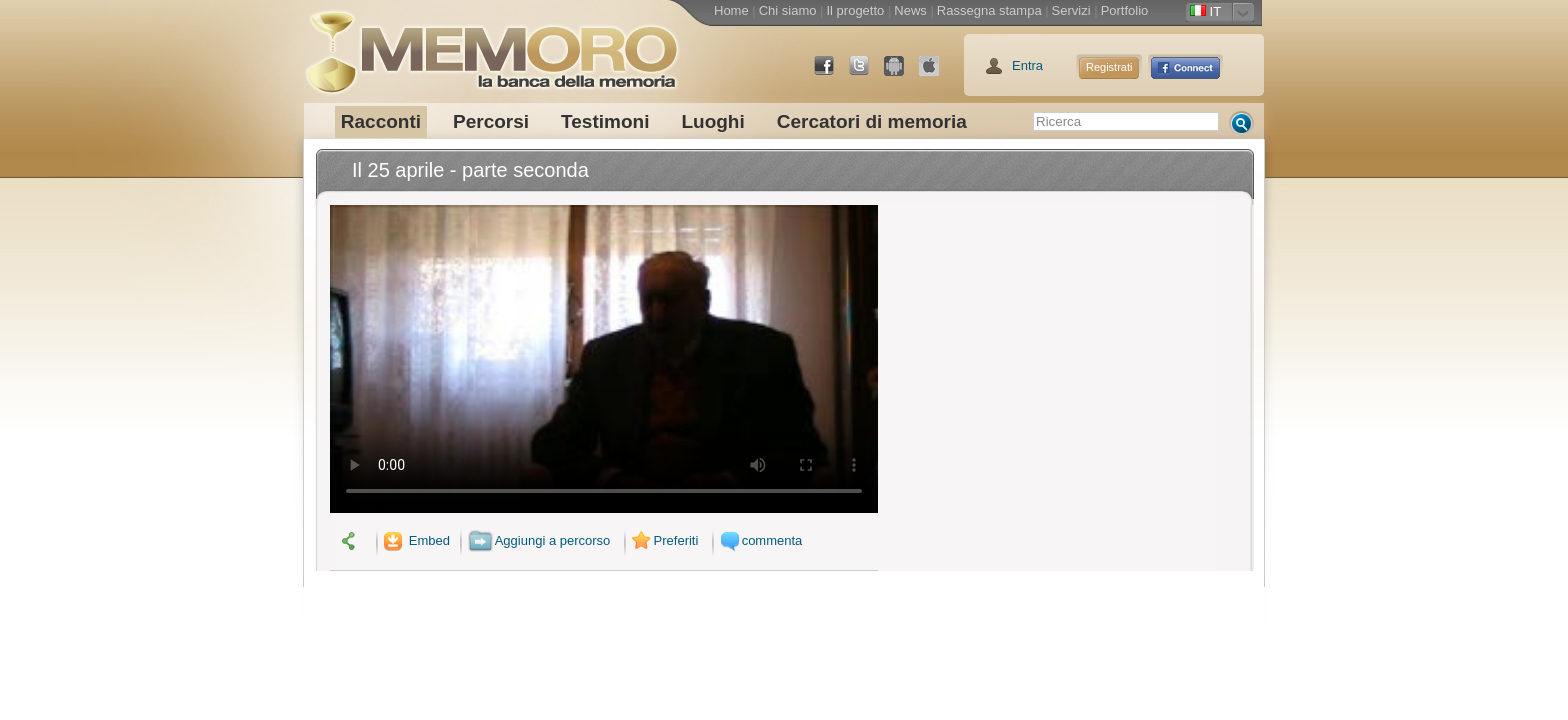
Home (731, 10)
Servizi (1071, 10)
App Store (937, 73)
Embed (415, 540)
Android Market (902, 73)
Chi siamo (788, 10)
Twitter (867, 73)
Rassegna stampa (989, 10)
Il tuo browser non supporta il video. (604, 359)
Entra (1027, 65)
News (910, 10)
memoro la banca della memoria (491, 45)
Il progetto (855, 10)
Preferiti (663, 540)
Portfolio (1125, 10)
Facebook (832, 73)
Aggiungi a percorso (539, 540)
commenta (759, 540)
